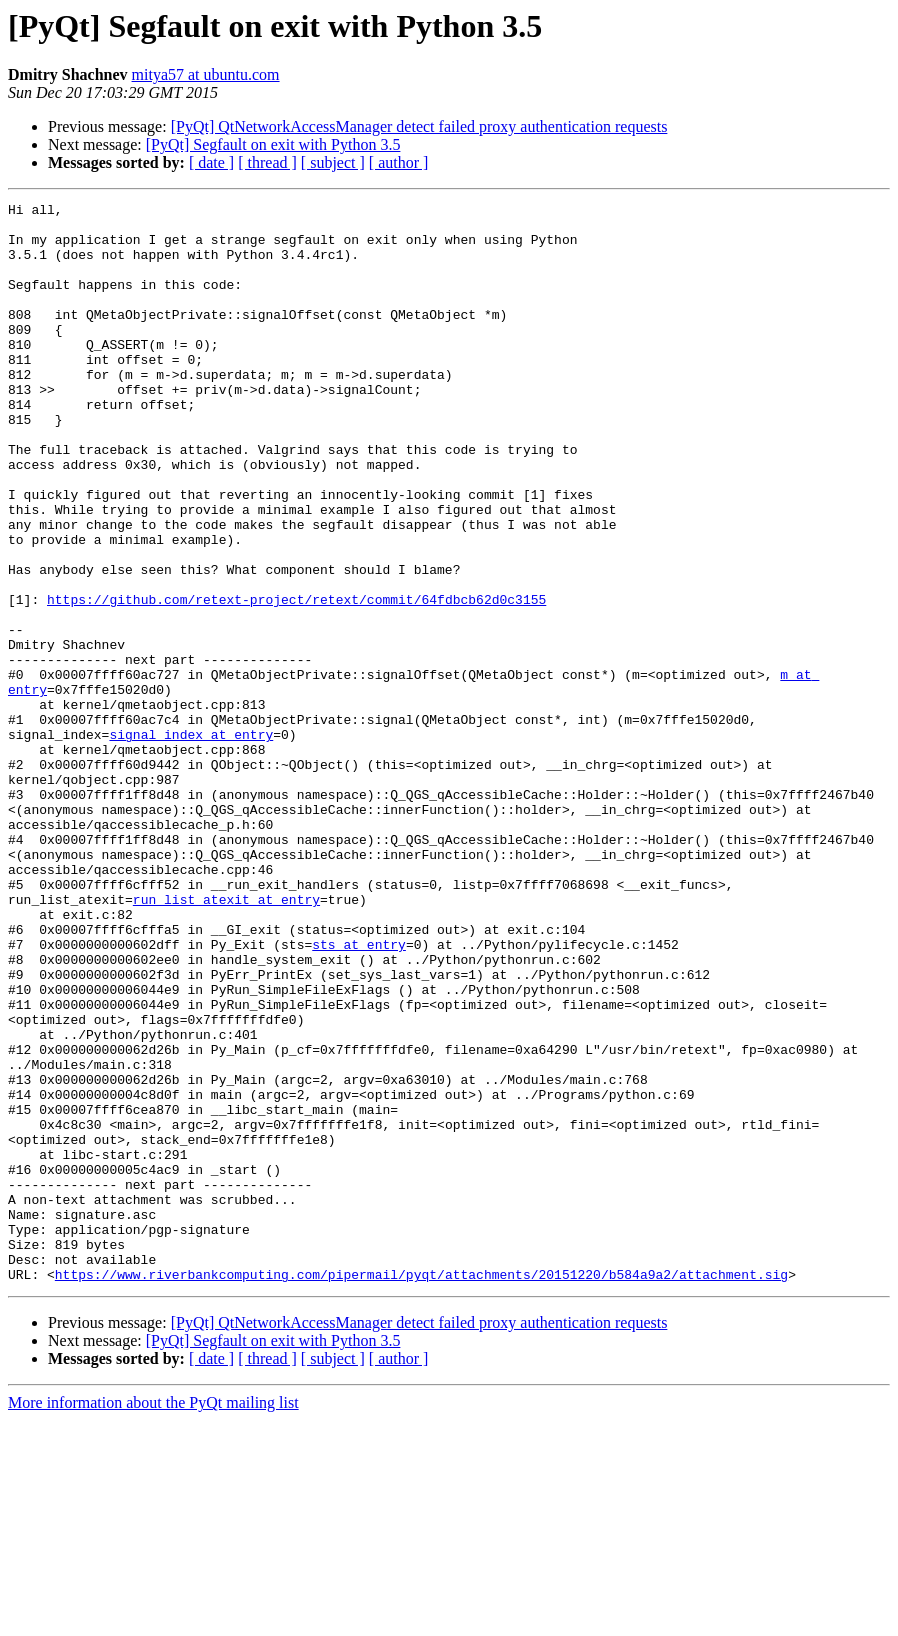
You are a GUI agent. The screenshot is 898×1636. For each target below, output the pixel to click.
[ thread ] (267, 162)
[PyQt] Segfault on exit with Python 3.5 (273, 144)
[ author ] (399, 162)
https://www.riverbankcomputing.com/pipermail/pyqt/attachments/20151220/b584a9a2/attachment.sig (421, 1490)
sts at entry (359, 1094)
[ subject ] (333, 162)
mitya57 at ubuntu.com (206, 74)
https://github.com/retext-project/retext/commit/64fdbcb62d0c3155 (296, 680)
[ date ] (211, 162)
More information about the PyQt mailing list (153, 1618)
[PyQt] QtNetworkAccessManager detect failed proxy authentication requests (419, 126)
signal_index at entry (191, 842)
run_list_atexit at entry (226, 1040)
